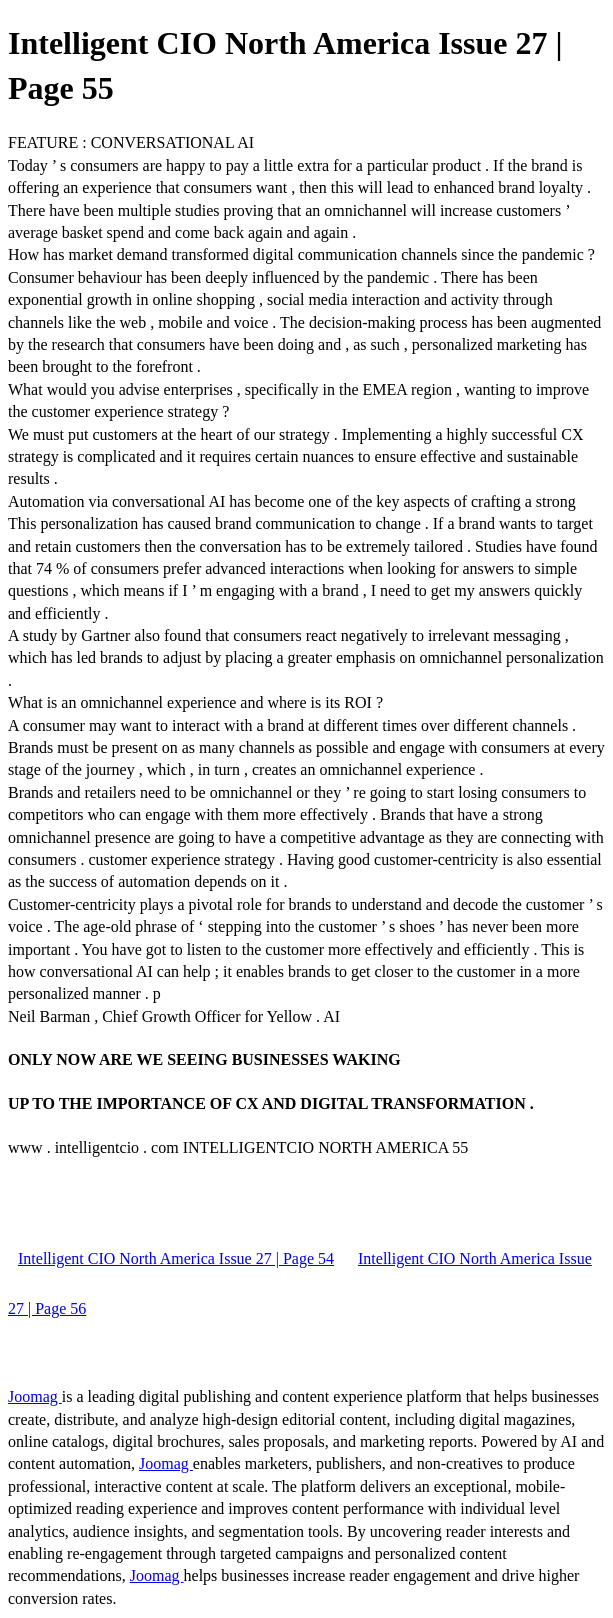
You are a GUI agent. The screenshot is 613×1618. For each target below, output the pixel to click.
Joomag (35, 1396)
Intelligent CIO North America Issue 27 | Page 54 (176, 1258)
